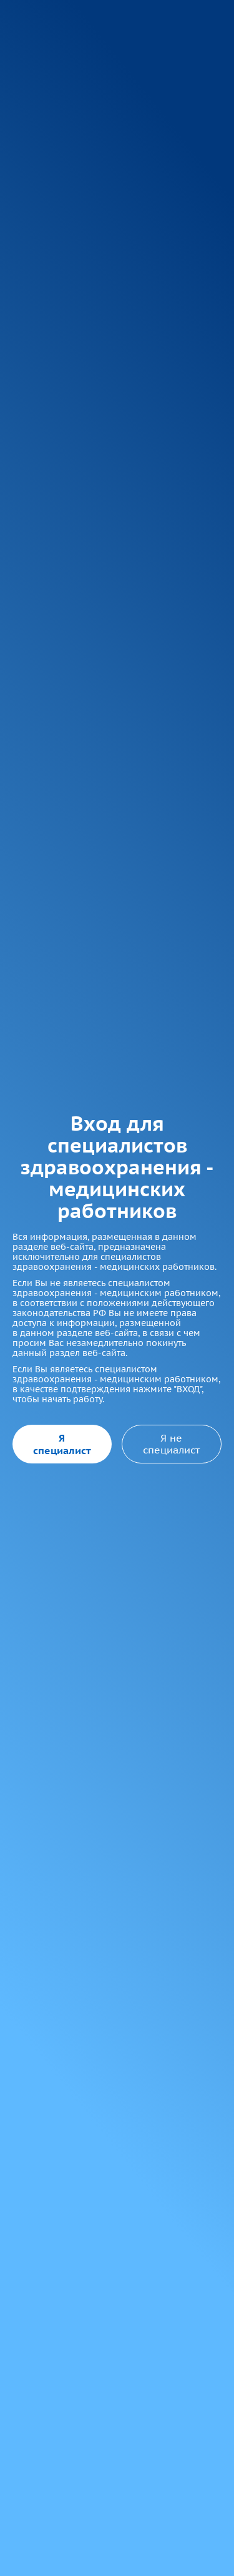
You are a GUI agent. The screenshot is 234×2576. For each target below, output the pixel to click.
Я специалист (62, 1444)
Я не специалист (171, 1443)
